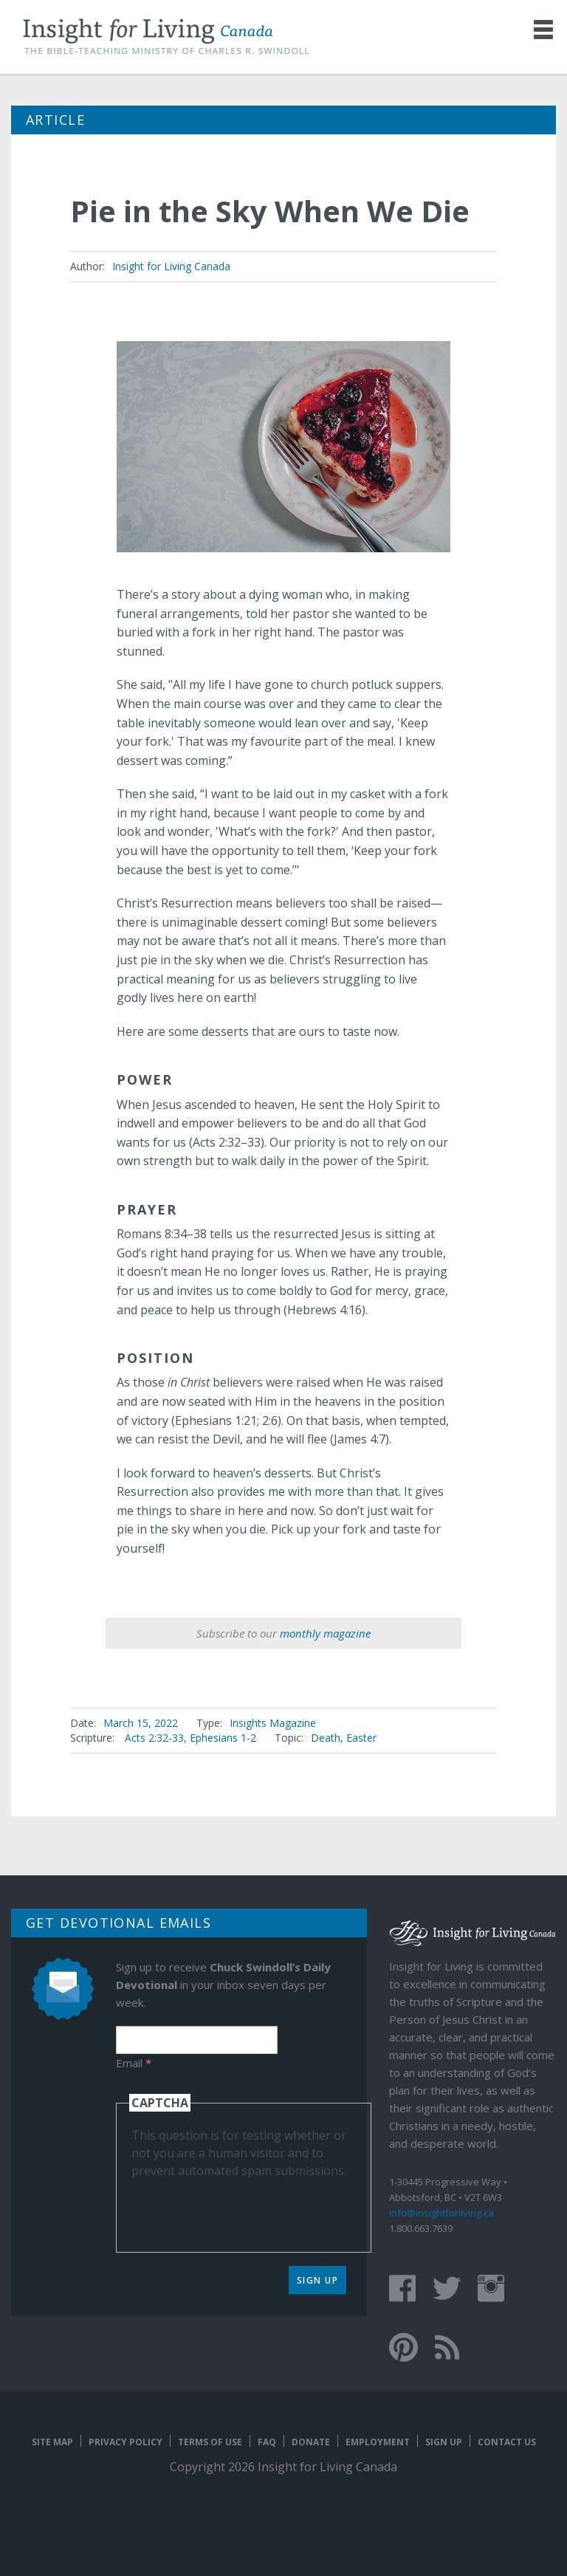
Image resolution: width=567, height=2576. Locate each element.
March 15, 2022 (140, 1723)
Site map (52, 2442)
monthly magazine (325, 1633)
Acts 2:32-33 (154, 1738)
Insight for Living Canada (171, 266)
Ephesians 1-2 (223, 1738)
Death (325, 1738)
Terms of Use (210, 2442)
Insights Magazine (273, 1723)
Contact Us (507, 2442)
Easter (361, 1738)
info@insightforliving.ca (441, 2212)
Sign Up (318, 2280)
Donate (311, 2442)
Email (133, 2062)
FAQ (267, 2442)
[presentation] (243, 2208)
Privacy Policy (125, 2442)
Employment (378, 2442)
